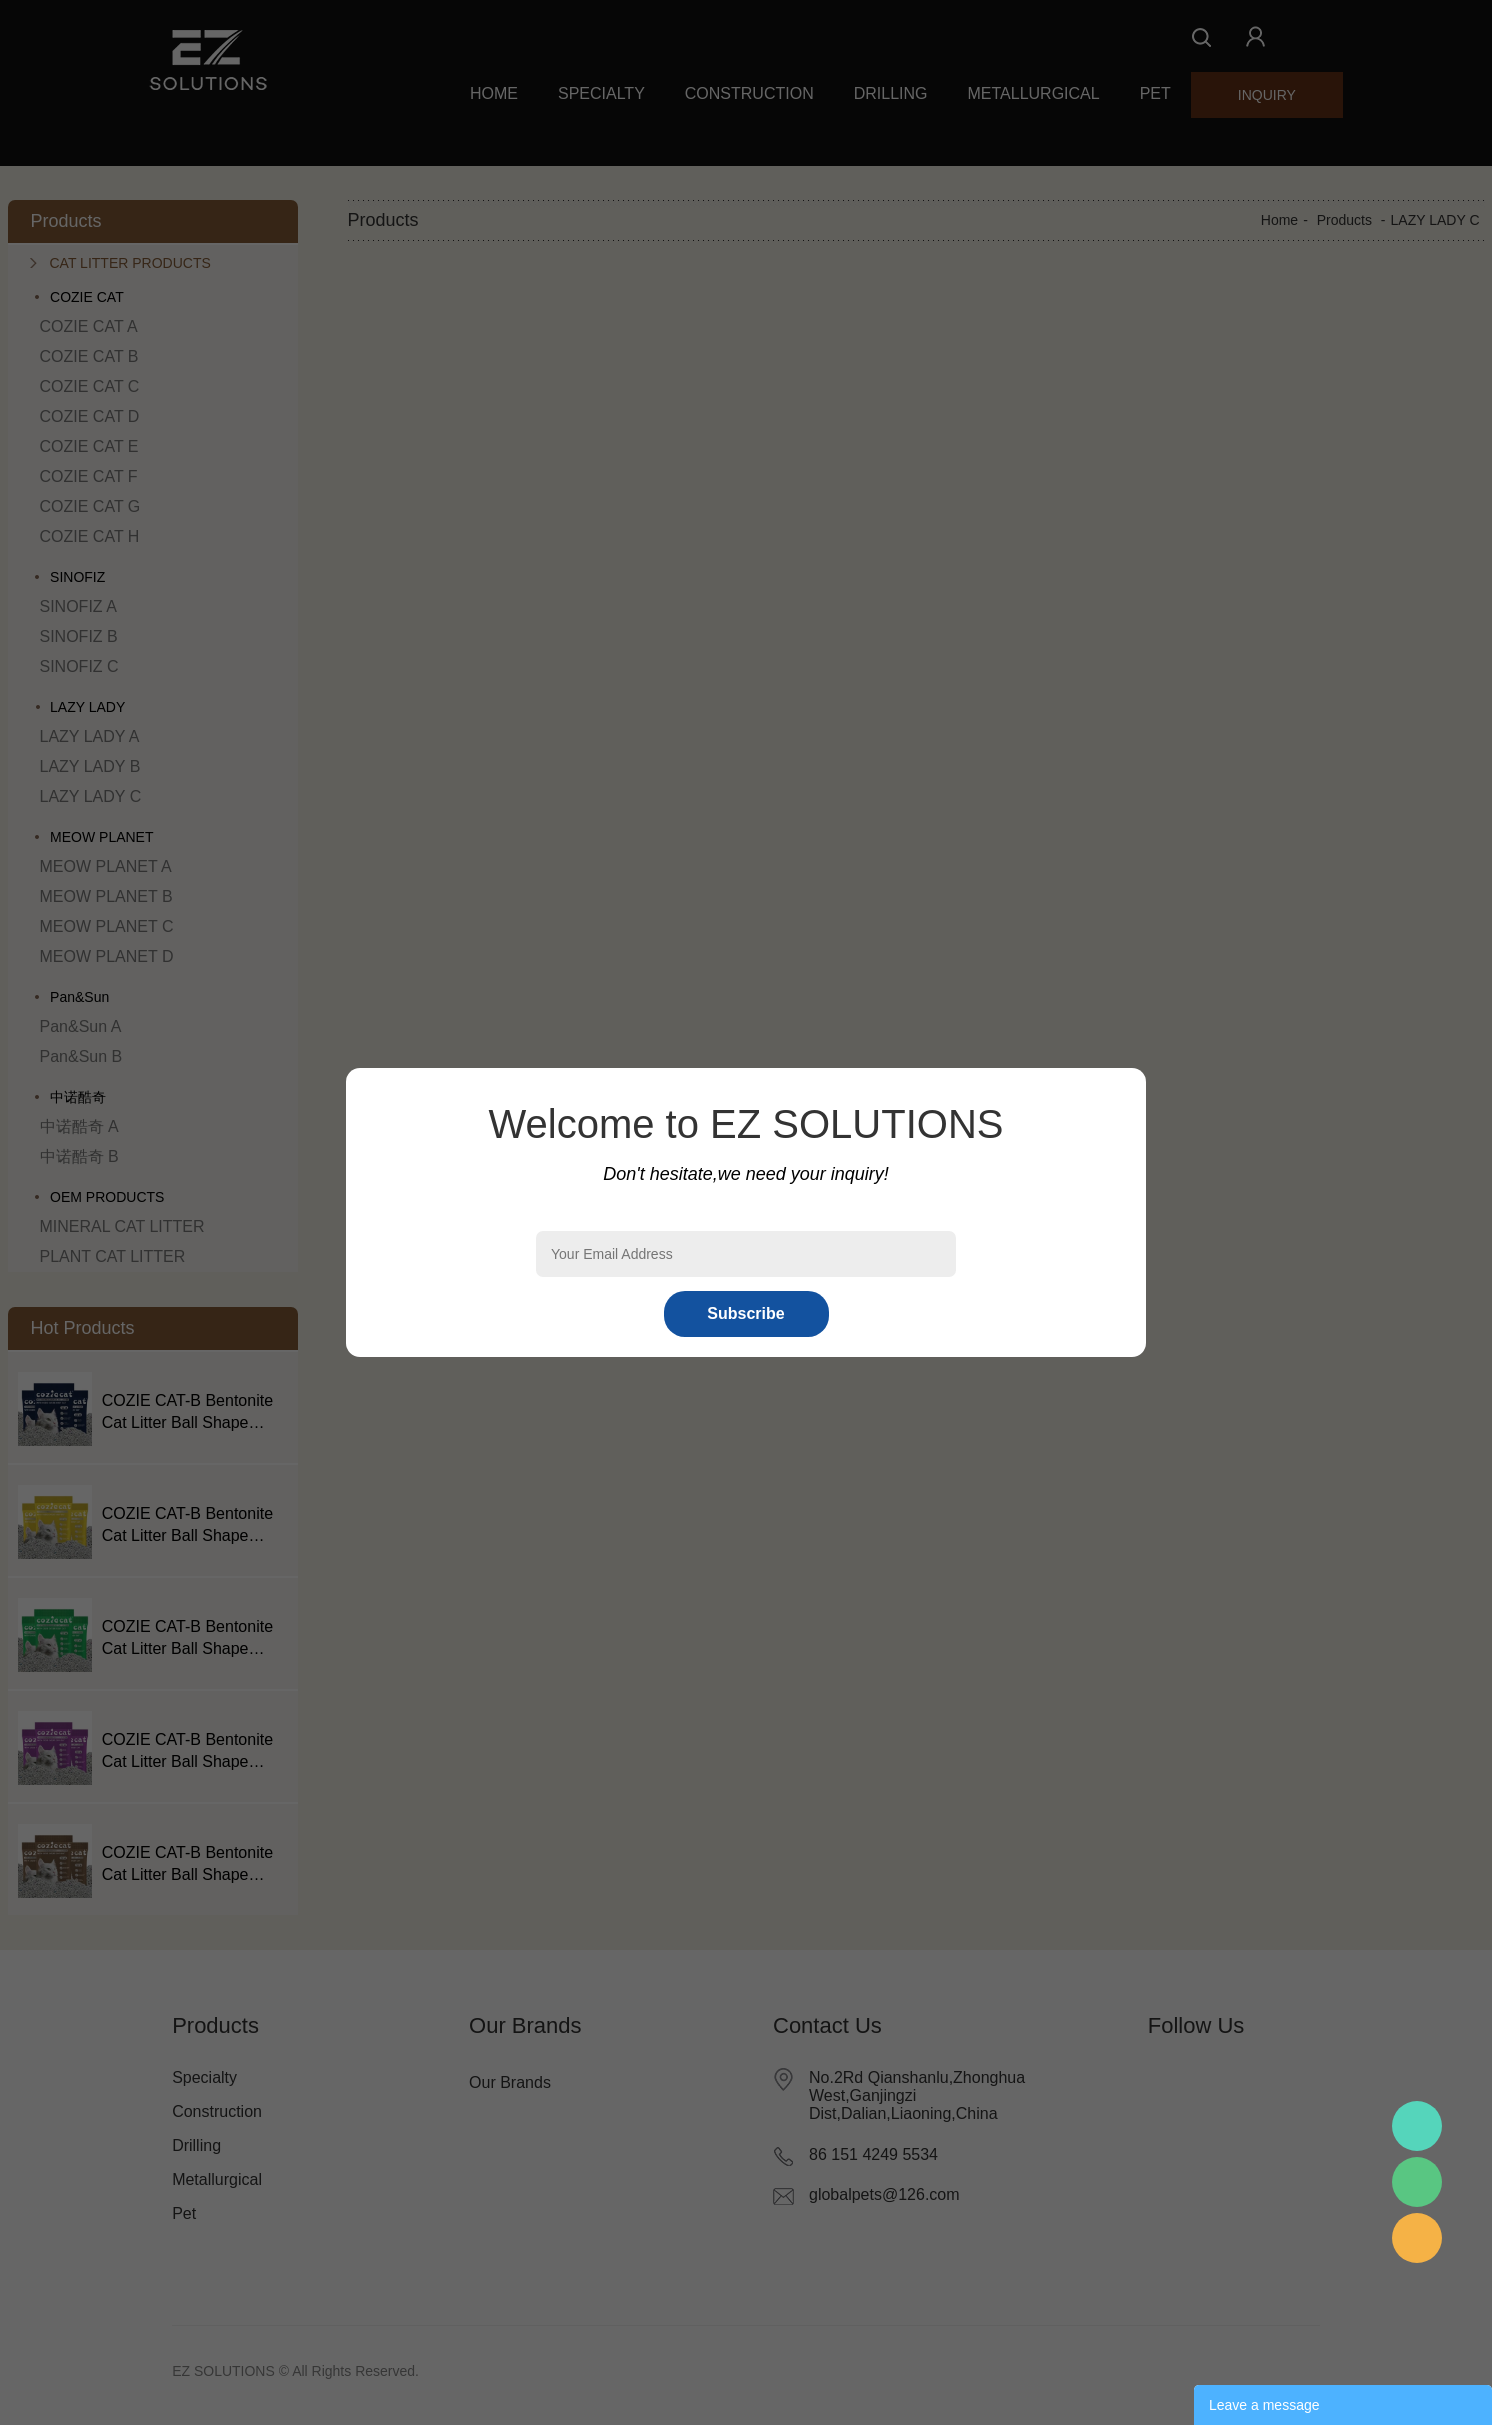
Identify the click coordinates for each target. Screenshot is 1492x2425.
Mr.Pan (1417, 2126)
